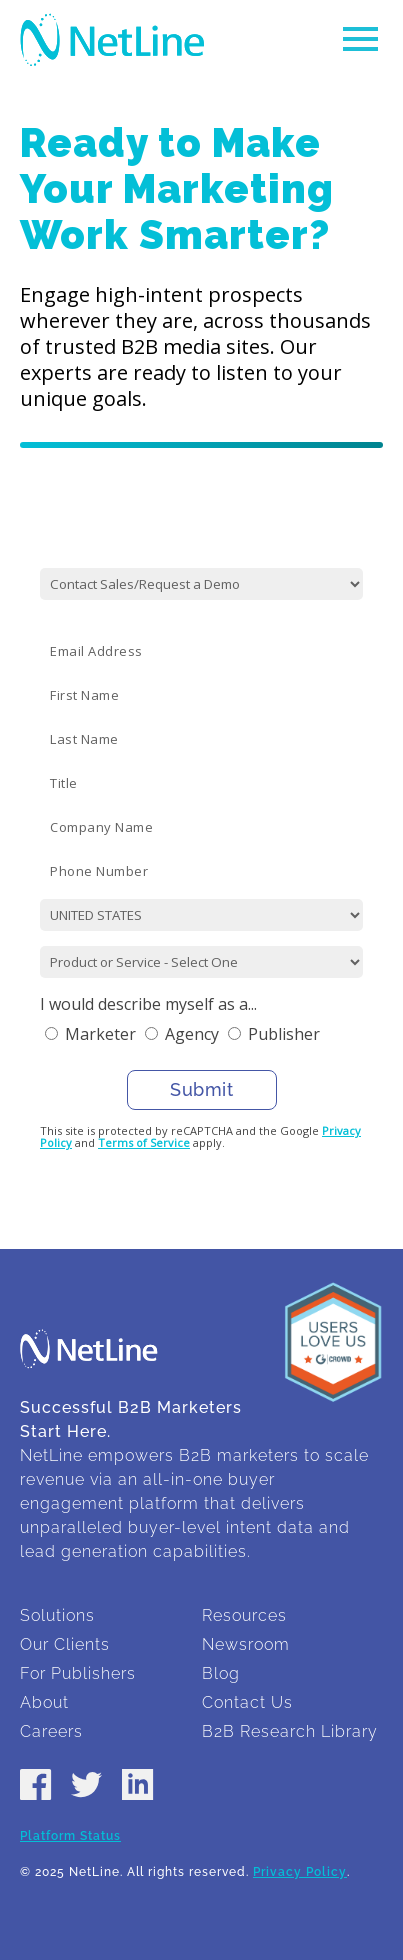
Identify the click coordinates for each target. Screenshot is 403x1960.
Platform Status (70, 1836)
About (44, 1702)
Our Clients (65, 1644)
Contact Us (247, 1702)
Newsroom (246, 1644)
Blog (221, 1673)
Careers (51, 1731)
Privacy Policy (300, 1872)
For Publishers (78, 1673)
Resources (244, 1615)
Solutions (57, 1615)
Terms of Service (144, 1142)
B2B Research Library (290, 1731)
